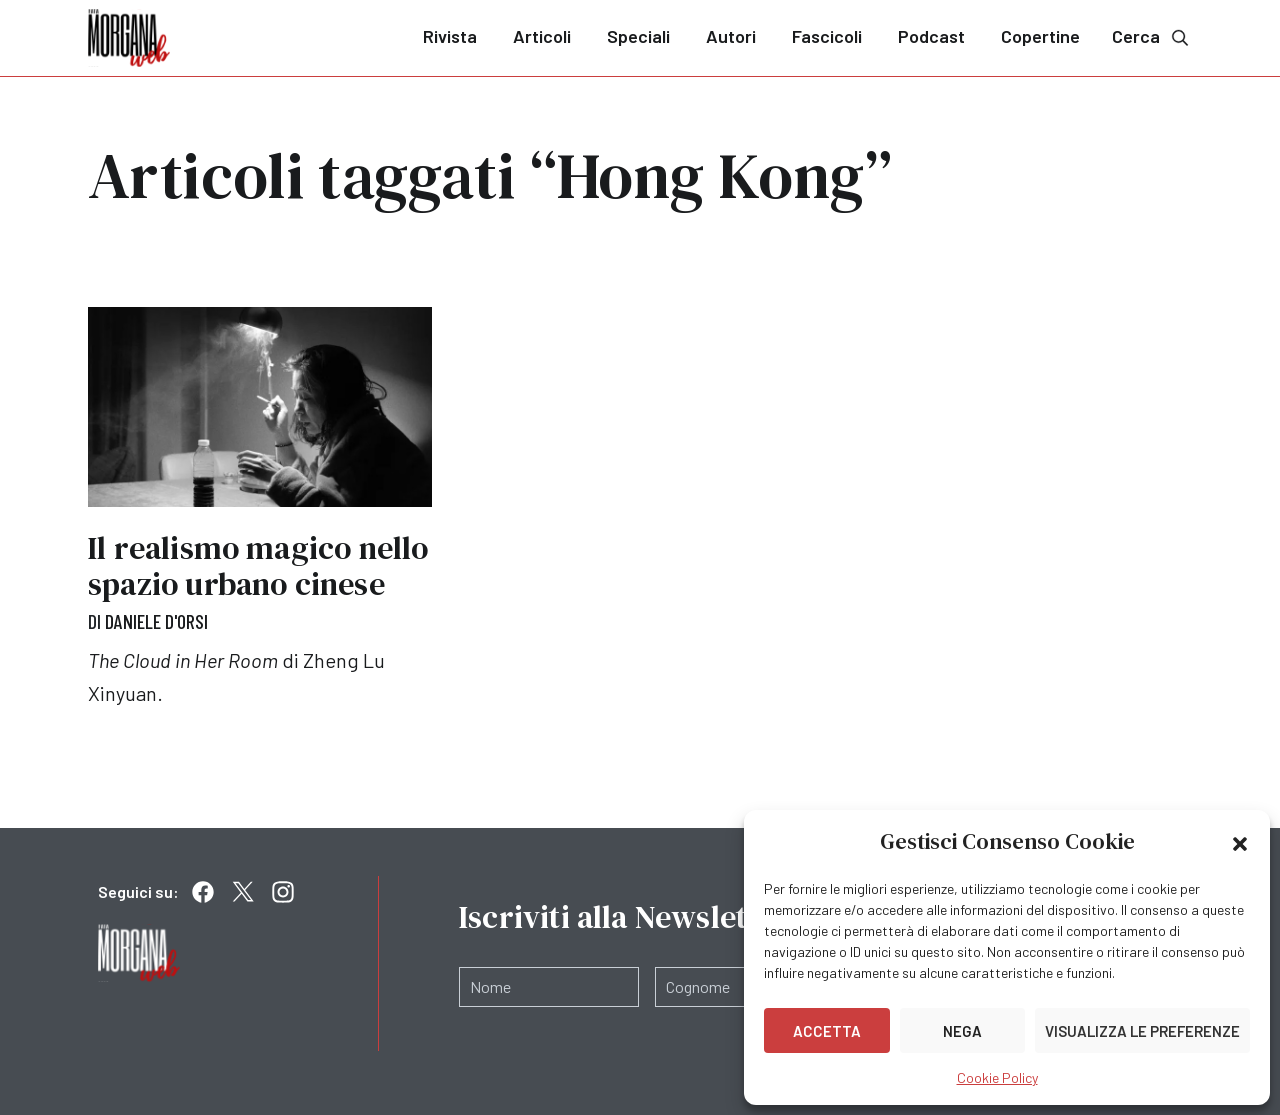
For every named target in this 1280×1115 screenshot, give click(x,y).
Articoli (542, 36)
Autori (731, 36)
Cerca (1152, 36)
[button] (1240, 842)
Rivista (450, 36)
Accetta (827, 1031)
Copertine (1040, 36)
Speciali (638, 36)
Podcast (931, 36)
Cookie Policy (997, 1077)
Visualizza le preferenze (1142, 1031)
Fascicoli (827, 36)
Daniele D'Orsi (156, 621)
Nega (962, 1031)
